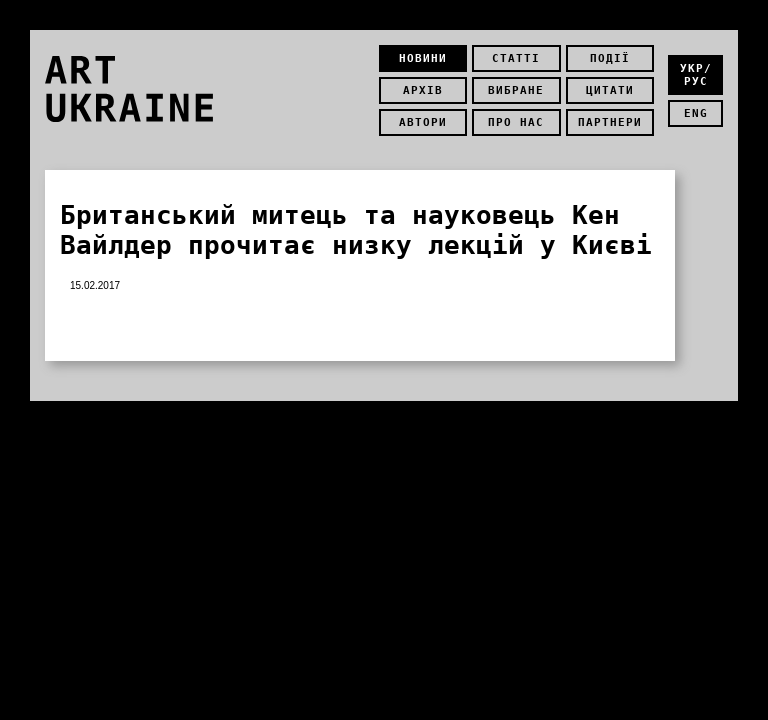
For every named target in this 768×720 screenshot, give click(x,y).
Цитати (610, 90)
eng (696, 113)
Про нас (516, 122)
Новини (423, 58)
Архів (423, 90)
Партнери (610, 122)
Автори (423, 122)
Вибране (516, 90)
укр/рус (696, 75)
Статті (516, 58)
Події (610, 58)
